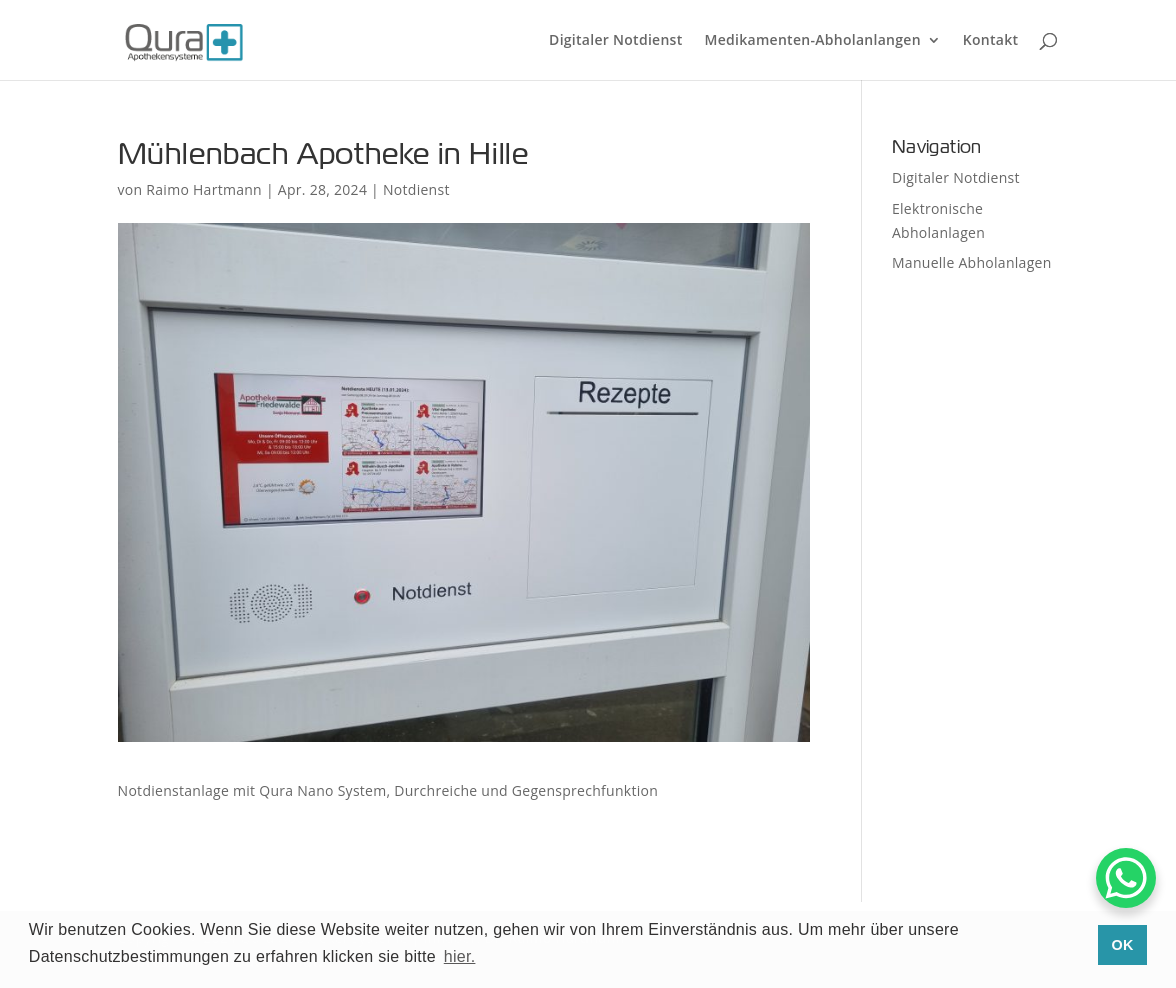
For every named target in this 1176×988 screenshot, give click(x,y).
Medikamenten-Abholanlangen (813, 41)
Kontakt (991, 41)
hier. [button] (460, 956)
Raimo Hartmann (204, 189)
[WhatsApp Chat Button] (1126, 878)
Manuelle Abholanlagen (972, 262)
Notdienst (416, 189)
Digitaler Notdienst (615, 41)
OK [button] (1123, 945)
